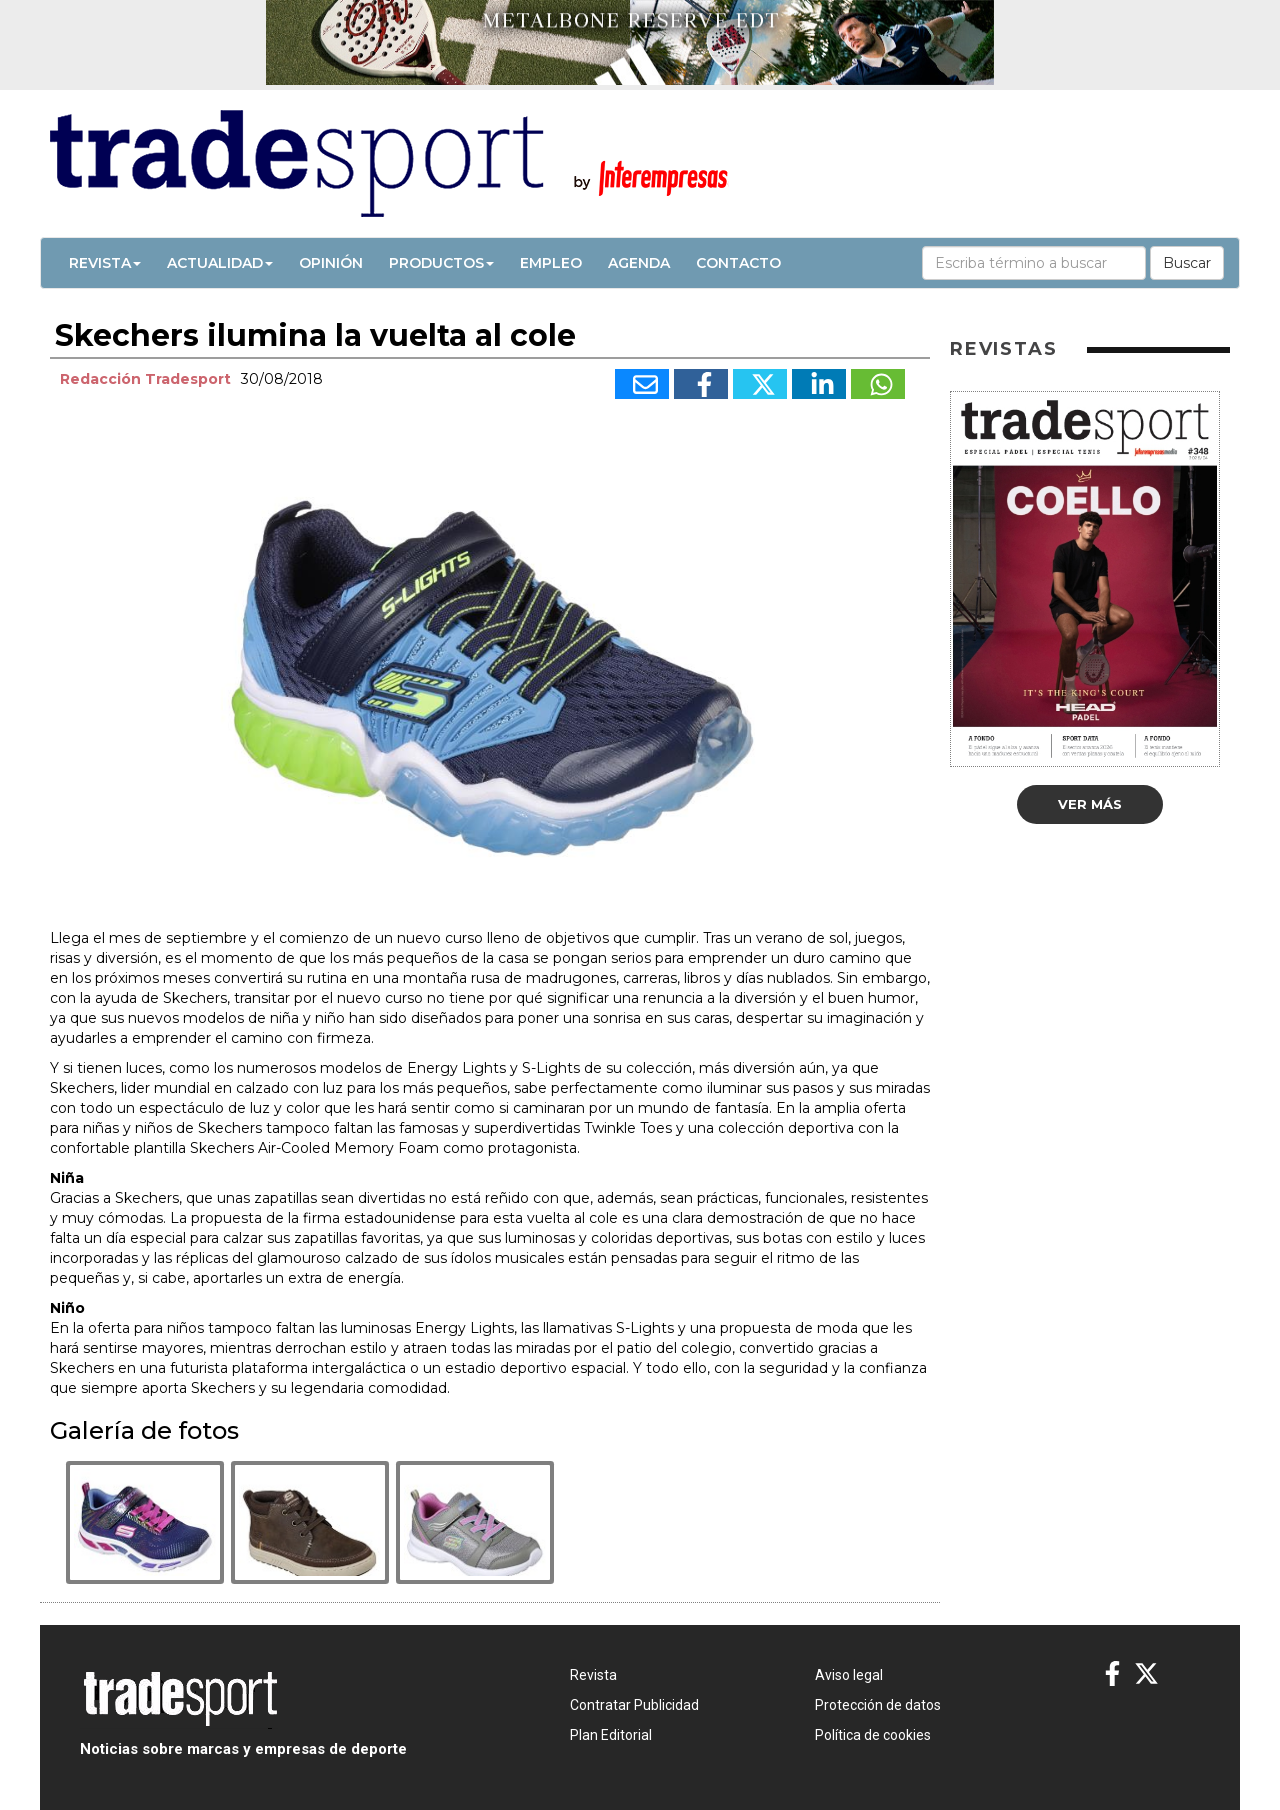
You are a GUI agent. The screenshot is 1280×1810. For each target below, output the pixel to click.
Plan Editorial (611, 1735)
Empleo (551, 263)
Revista (105, 263)
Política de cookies (873, 1735)
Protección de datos (878, 1705)
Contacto (738, 263)
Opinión (331, 263)
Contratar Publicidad (634, 1705)
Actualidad (220, 263)
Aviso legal (849, 1675)
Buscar (1187, 263)
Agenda (639, 263)
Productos (441, 263)
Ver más (1090, 804)
